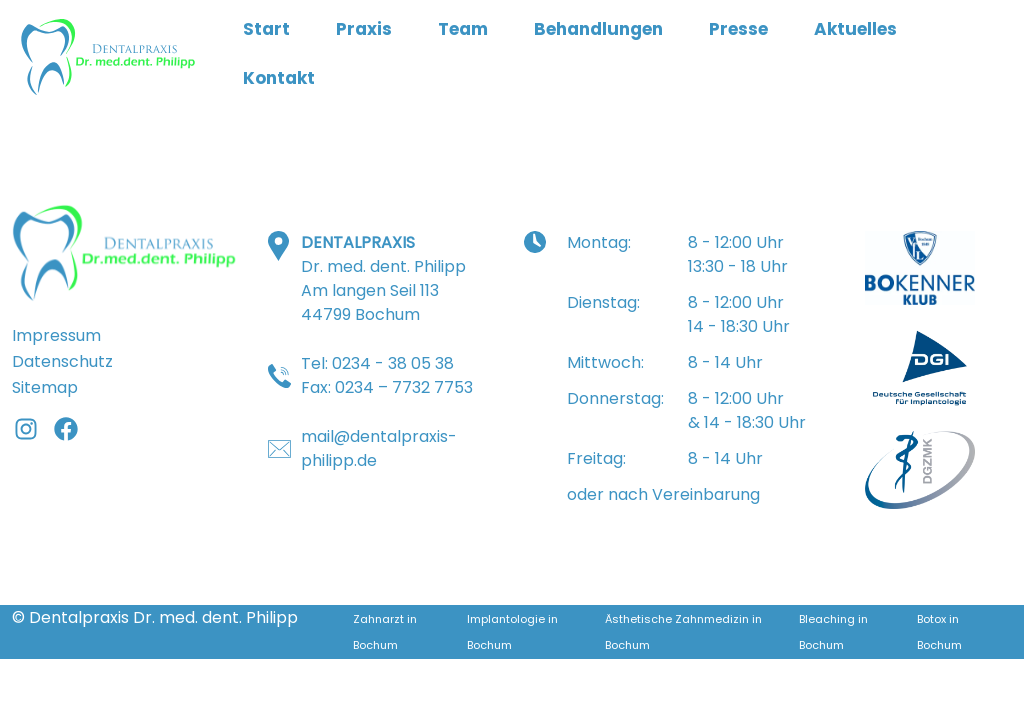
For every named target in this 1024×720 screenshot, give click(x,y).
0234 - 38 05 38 (393, 363)
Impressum (56, 335)
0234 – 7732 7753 (404, 387)
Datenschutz (62, 361)
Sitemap (45, 387)
